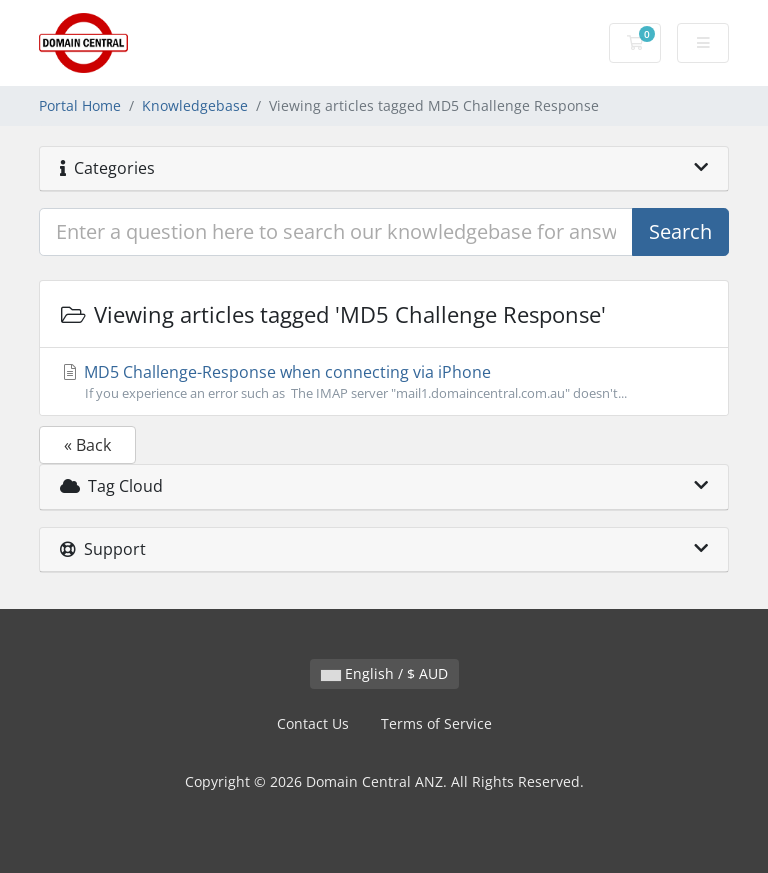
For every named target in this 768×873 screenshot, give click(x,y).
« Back (87, 445)
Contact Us (313, 723)
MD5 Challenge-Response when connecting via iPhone (384, 382)
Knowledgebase (195, 105)
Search (680, 231)
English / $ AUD (384, 673)
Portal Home (80, 105)
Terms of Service (436, 723)
